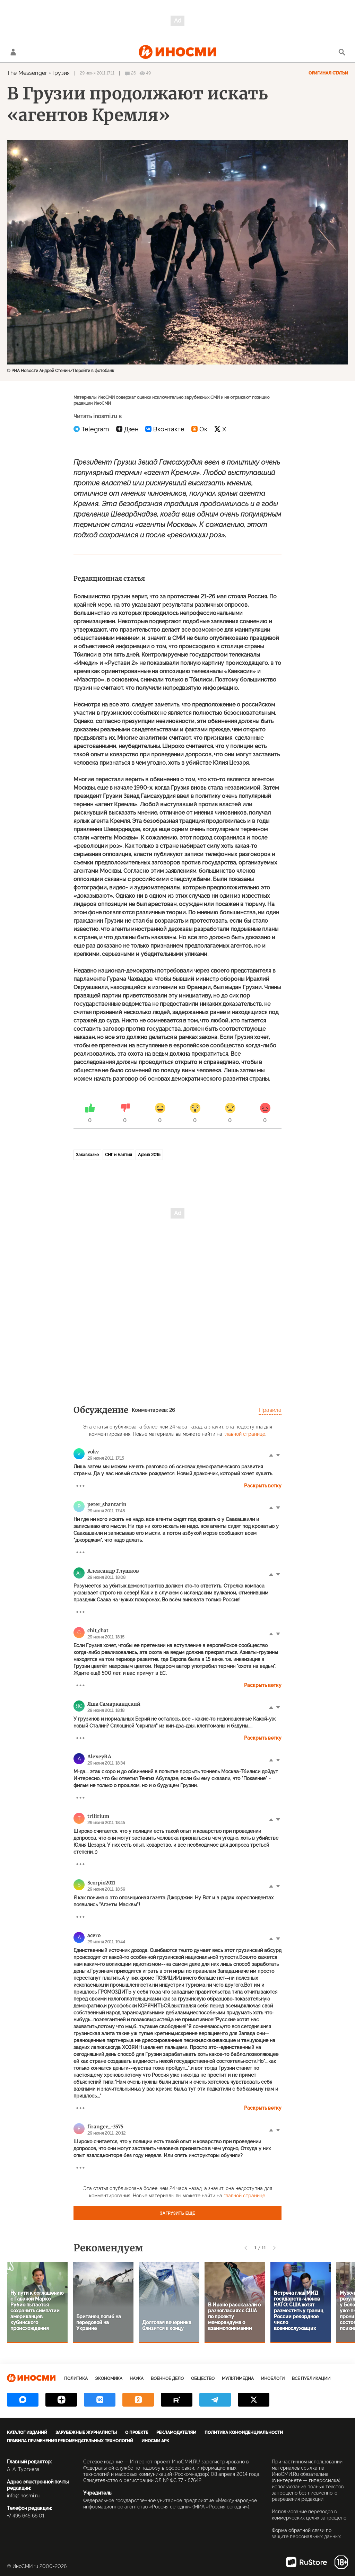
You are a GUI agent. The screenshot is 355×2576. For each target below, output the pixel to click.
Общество (203, 2378)
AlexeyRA (99, 1756)
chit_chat (98, 1630)
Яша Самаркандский (113, 1704)
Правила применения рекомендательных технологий (70, 2440)
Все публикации (311, 2378)
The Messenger (27, 73)
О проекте (136, 2432)
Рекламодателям (176, 2432)
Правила (270, 1410)
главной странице (244, 1434)
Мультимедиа (238, 2378)
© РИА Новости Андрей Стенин (38, 370)
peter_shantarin (107, 1504)
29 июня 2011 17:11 (97, 73)
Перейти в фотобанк (93, 370)
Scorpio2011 (101, 1883)
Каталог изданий (27, 2432)
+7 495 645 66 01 (25, 2515)
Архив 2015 (149, 1154)
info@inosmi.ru (23, 2495)
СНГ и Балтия (118, 1154)
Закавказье (87, 1154)
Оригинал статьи (328, 73)
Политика (76, 2378)
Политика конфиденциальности (244, 2432)
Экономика (108, 2378)
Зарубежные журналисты (86, 2432)
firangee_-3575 (105, 2127)
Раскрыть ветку (263, 1485)
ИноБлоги (273, 2378)
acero (94, 1935)
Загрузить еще (177, 2213)
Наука (137, 2378)
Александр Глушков (113, 1571)
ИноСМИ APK (155, 2440)
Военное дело (167, 2378)
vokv (93, 1452)
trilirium (98, 1816)
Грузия (61, 73)
